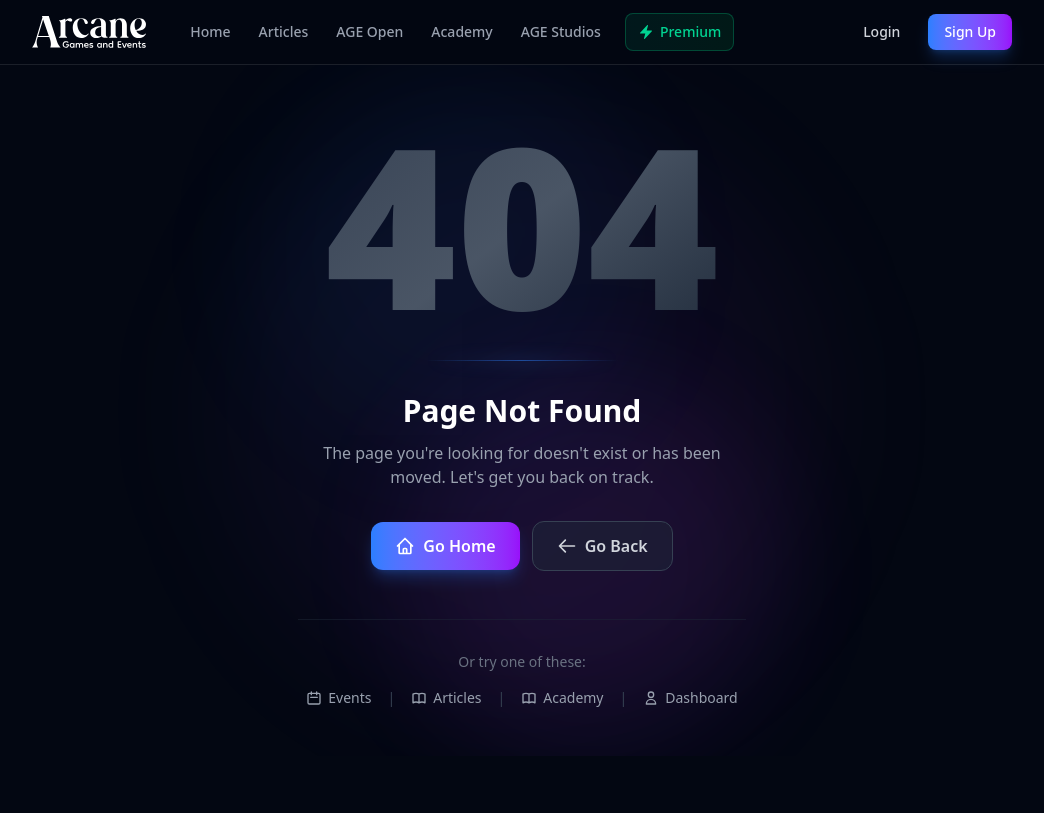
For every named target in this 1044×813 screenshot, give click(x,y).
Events (338, 697)
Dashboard (690, 697)
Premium (679, 31)
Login (881, 31)
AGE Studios (561, 31)
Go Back (602, 546)
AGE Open (369, 31)
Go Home (445, 546)
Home (210, 31)
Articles (284, 31)
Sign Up (970, 31)
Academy (461, 31)
